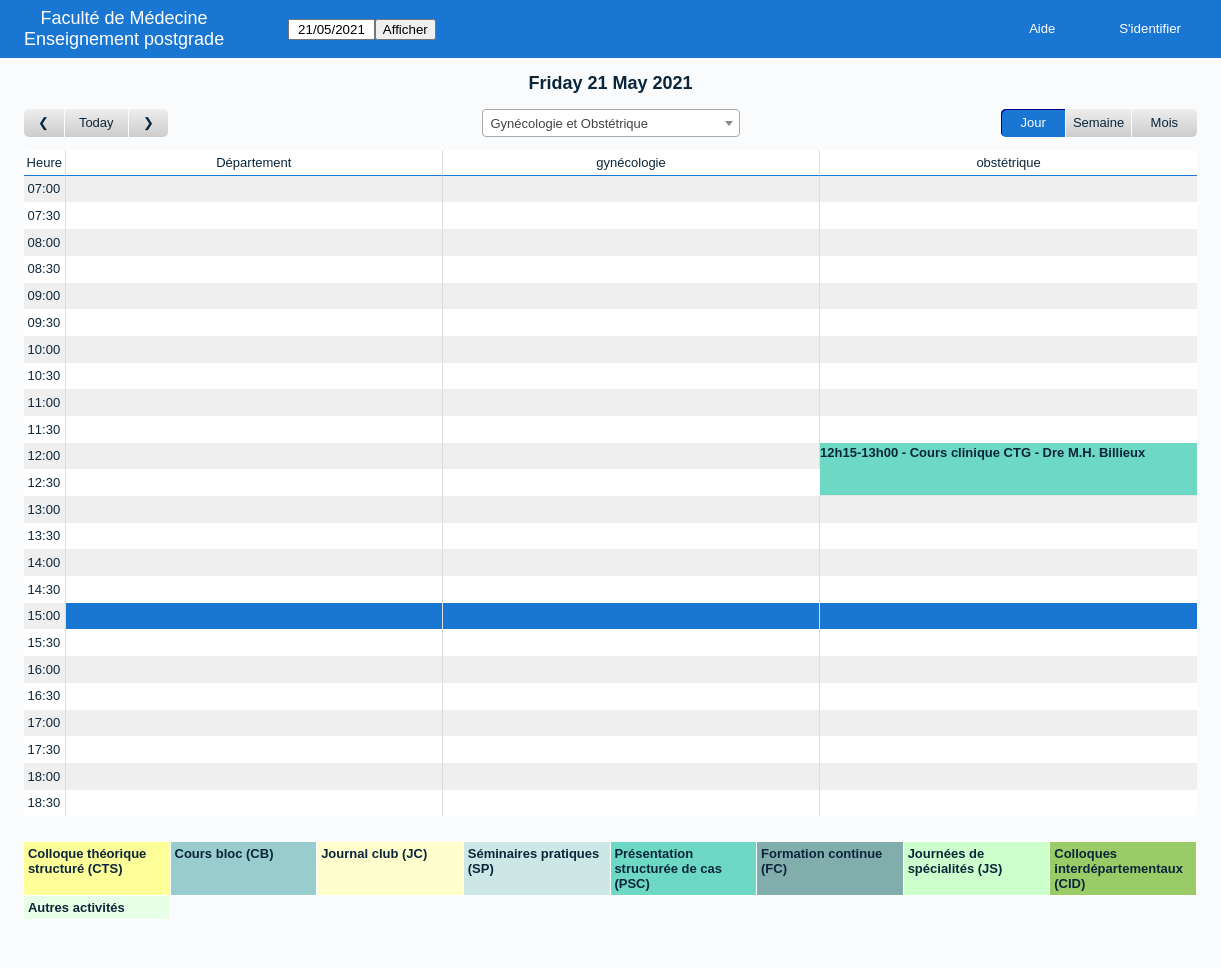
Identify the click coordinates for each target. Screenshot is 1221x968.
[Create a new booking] (254, 189)
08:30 (44, 268)
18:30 (44, 802)
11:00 (44, 402)
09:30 (44, 322)
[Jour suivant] (149, 123)
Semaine (1098, 122)
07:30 (44, 215)
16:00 (44, 669)
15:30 (44, 642)
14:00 (44, 562)
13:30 (44, 535)
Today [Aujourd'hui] (96, 122)
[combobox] (611, 123)
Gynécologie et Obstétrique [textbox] (570, 123)
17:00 (44, 722)
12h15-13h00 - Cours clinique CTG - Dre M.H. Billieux (982, 452)
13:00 (44, 509)
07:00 (44, 188)
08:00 (44, 242)
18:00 (44, 776)
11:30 (44, 429)
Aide (1042, 28)
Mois (1164, 122)
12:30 (44, 482)
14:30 (44, 589)
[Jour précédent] (44, 123)
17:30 (44, 749)
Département (253, 162)
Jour (1033, 122)
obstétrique (1008, 162)
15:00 (44, 615)
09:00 (44, 295)
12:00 (44, 455)
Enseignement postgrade (124, 39)
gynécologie (630, 162)
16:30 (44, 695)
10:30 (44, 375)
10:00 (44, 349)
